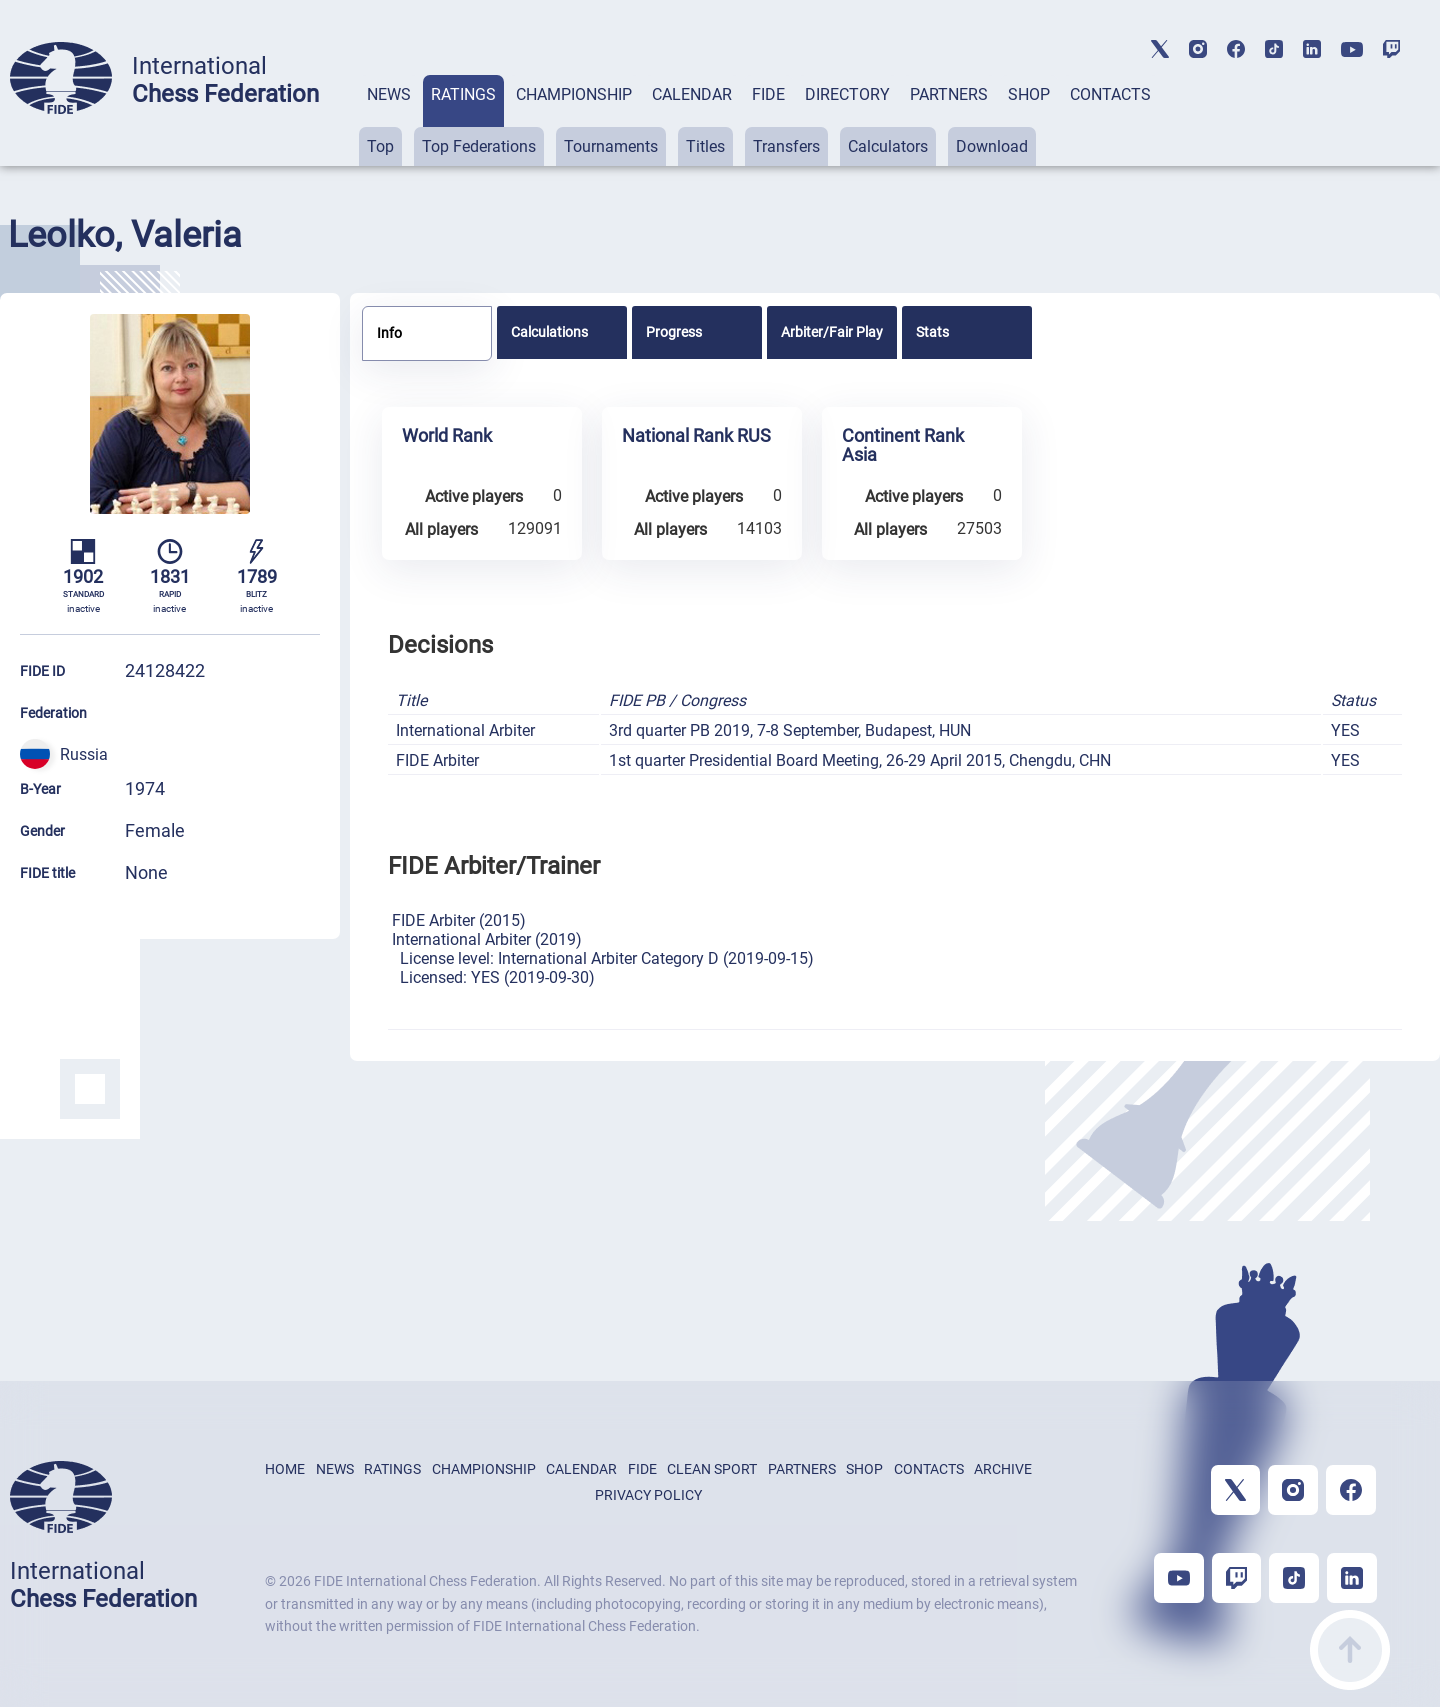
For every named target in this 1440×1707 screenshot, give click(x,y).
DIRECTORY (847, 94)
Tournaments (611, 146)
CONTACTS (1110, 94)
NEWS (389, 94)
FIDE (768, 94)
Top (380, 146)
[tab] (389, 120)
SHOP (1029, 94)
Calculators (888, 146)
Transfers (786, 146)
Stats (932, 332)
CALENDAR (692, 94)
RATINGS (463, 94)
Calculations (549, 332)
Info (389, 333)
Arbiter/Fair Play (832, 332)
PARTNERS (949, 94)
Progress (674, 332)
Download (992, 146)
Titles (705, 146)
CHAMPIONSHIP (574, 94)
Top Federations (479, 146)
